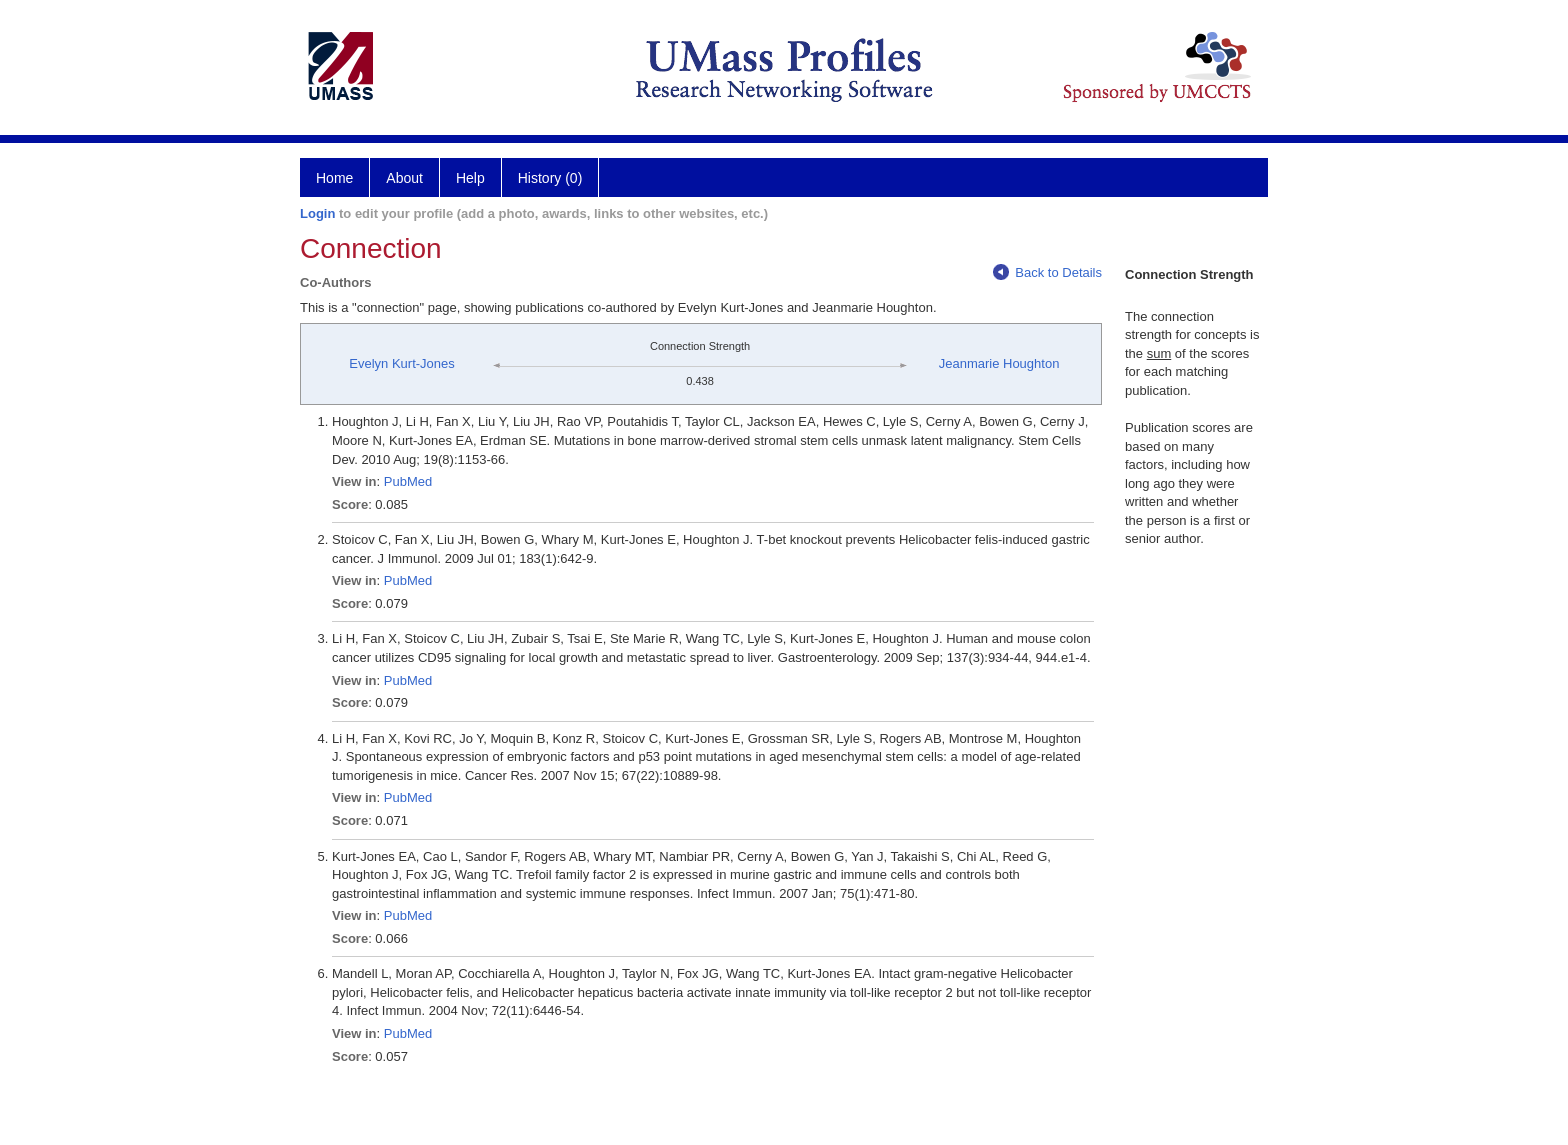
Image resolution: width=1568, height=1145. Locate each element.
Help (470, 178)
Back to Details (1047, 272)
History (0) (550, 178)
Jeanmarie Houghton (999, 363)
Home (334, 178)
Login (317, 213)
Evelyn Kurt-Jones (402, 363)
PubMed (408, 481)
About (404, 178)
